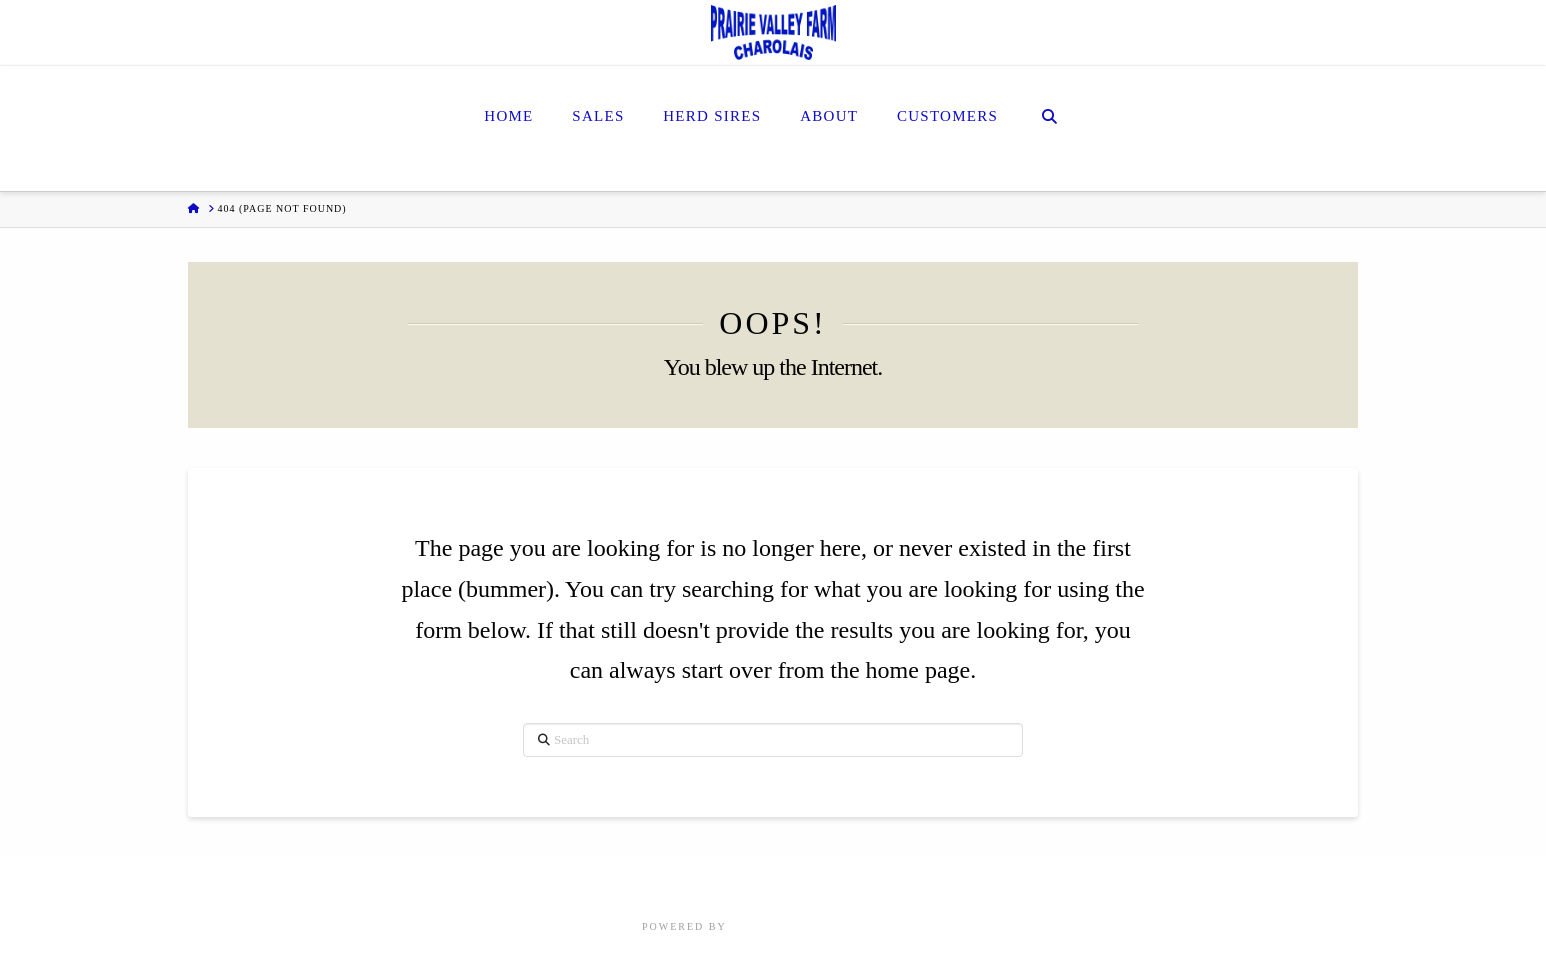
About (824, 883)
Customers (898, 883)
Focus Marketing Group (817, 926)
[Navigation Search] (1049, 128)
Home (627, 883)
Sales (679, 883)
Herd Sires (750, 883)
